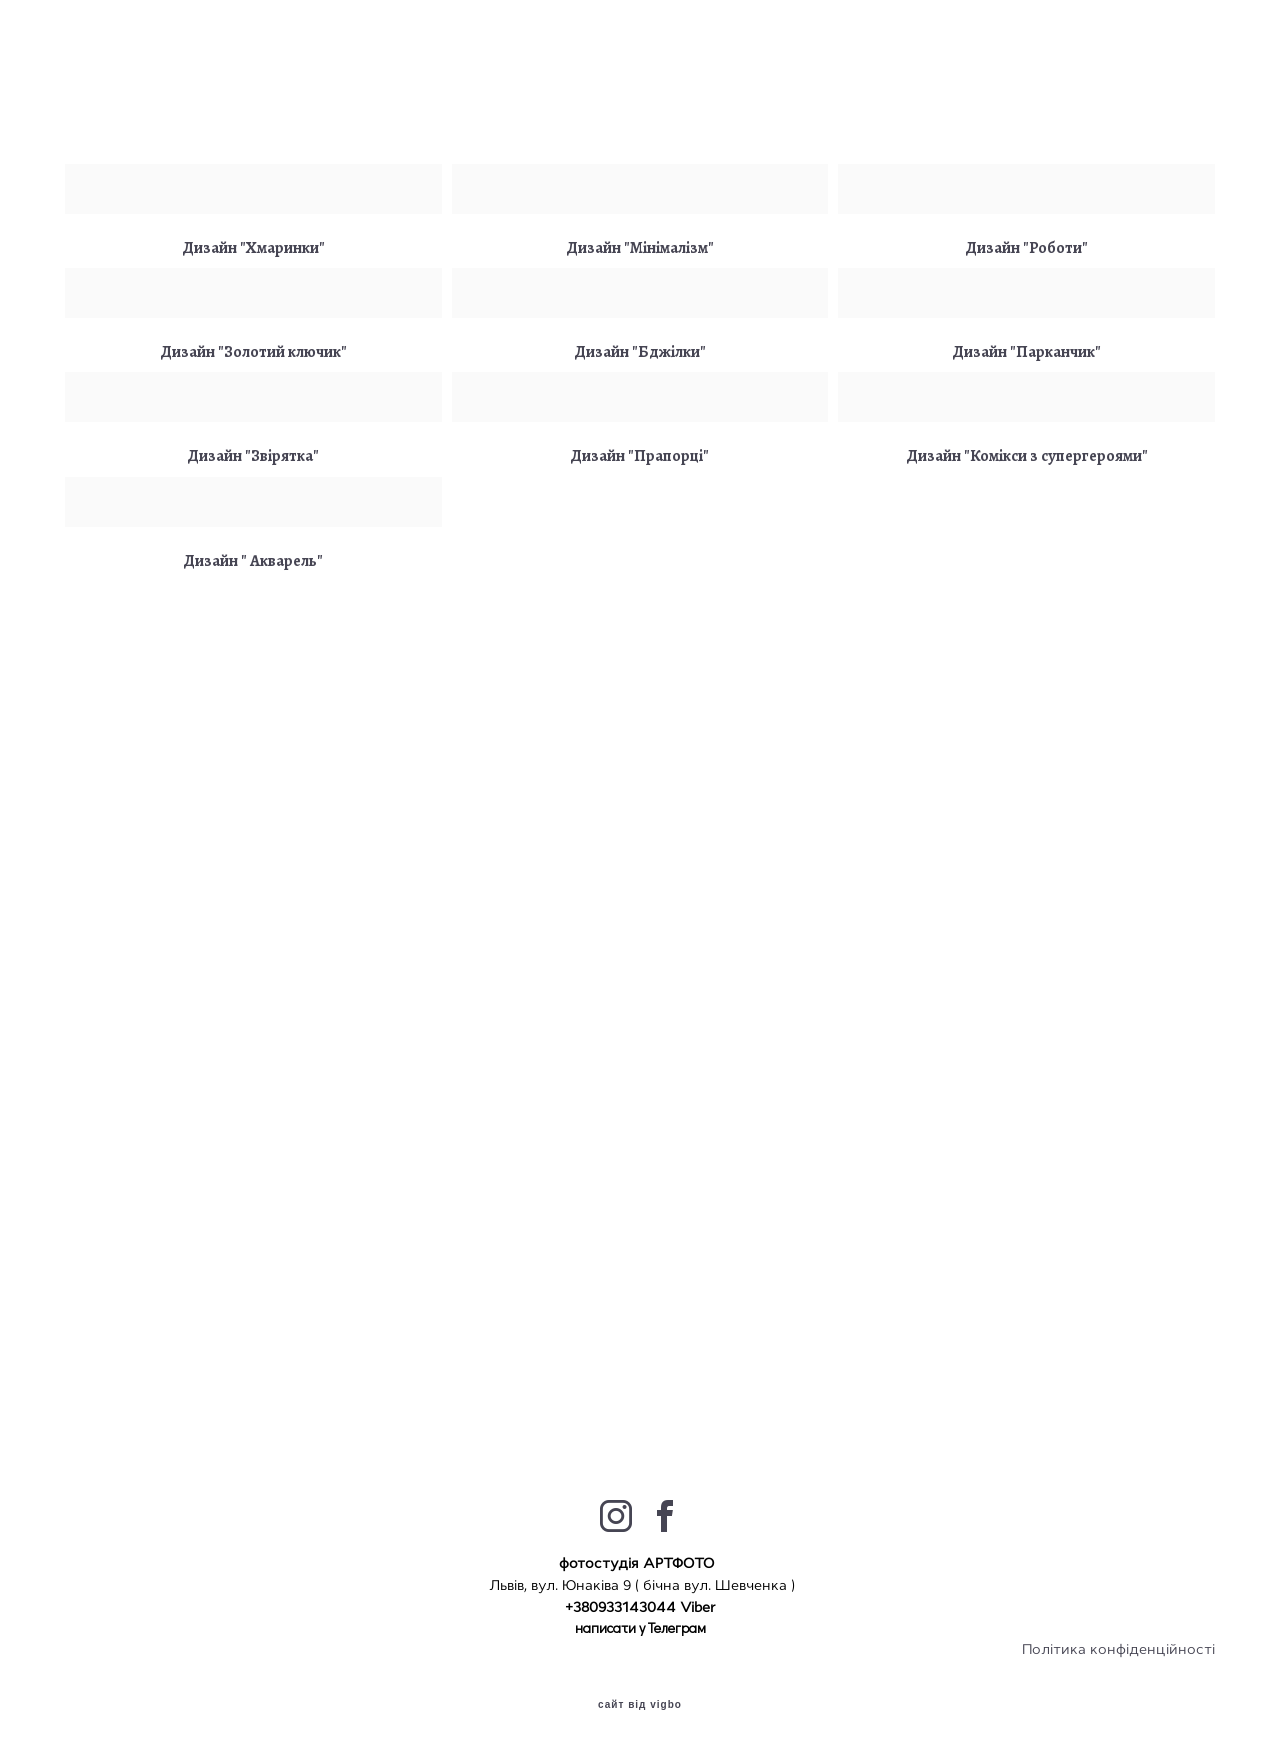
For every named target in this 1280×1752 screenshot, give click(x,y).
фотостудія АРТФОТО (638, 1563)
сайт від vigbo (640, 1705)
